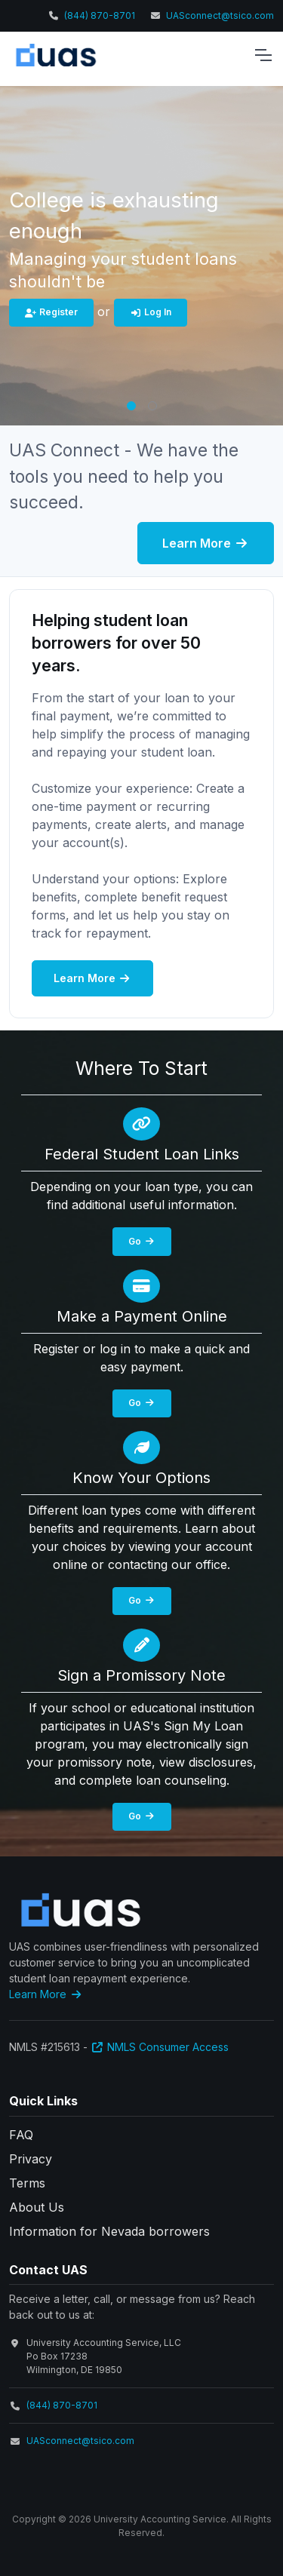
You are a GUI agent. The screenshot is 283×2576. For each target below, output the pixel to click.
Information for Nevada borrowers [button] (109, 2231)
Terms (27, 2183)
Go (141, 1241)
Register (51, 312)
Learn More (205, 543)
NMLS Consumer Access (160, 2046)
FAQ (21, 2134)
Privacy (30, 2158)
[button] (131, 405)
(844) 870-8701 (99, 15)
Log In (150, 312)
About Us (36, 2207)
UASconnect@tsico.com (220, 15)
